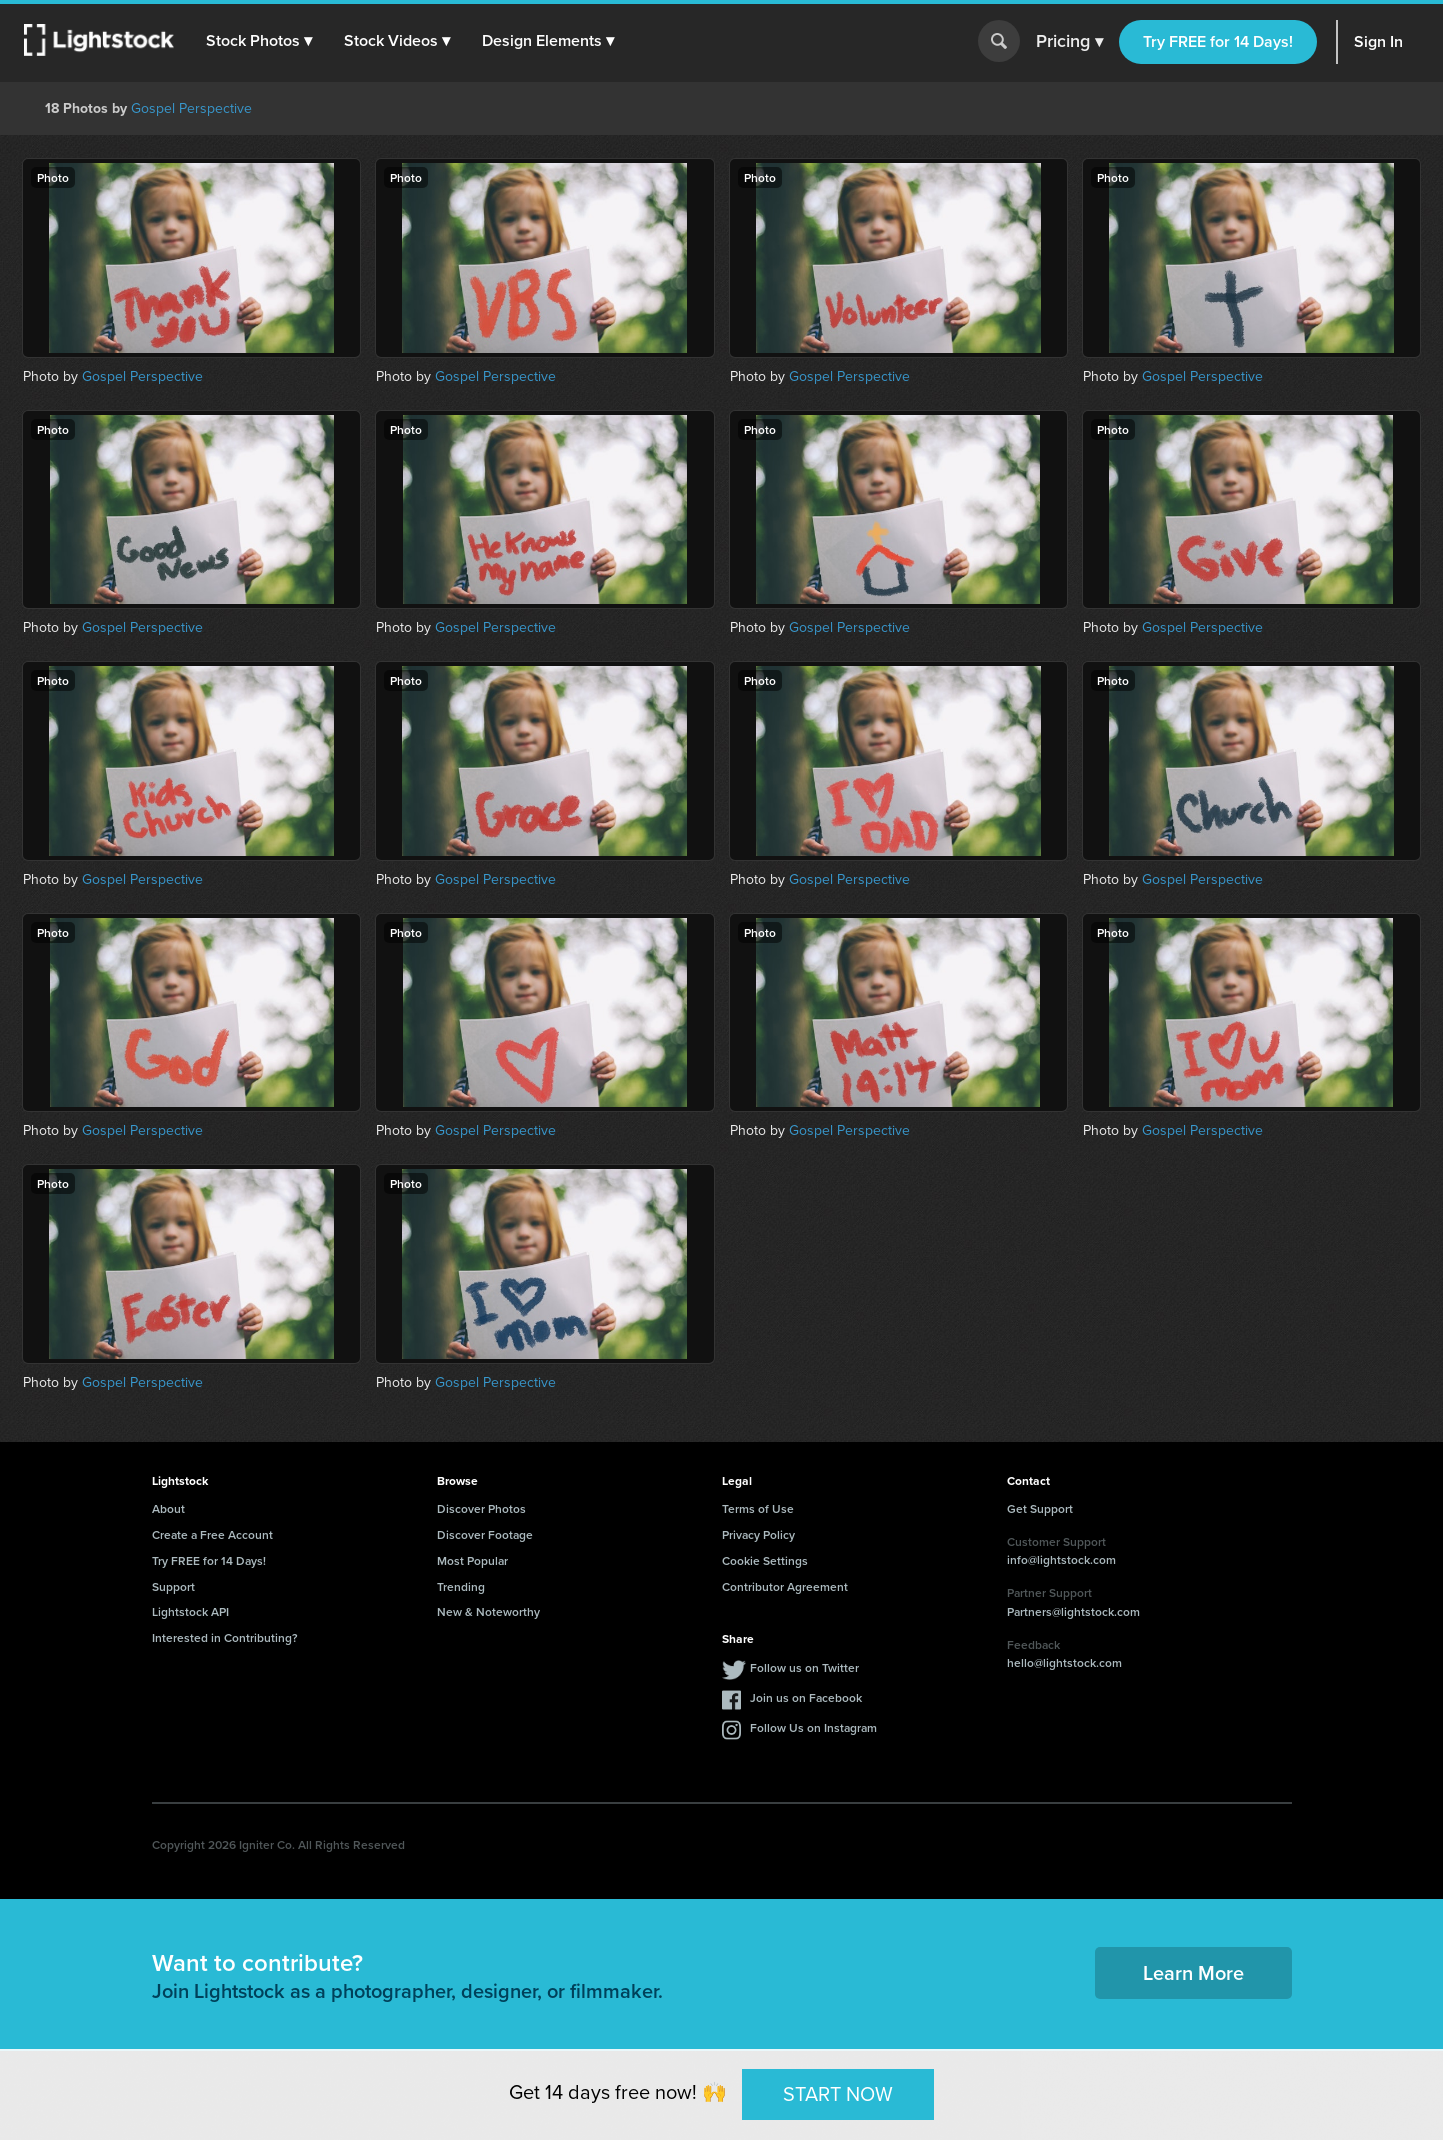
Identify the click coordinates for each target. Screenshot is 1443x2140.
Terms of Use (758, 1508)
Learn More (1193, 1972)
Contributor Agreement (785, 1586)
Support (173, 1586)
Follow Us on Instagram (813, 1727)
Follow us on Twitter (804, 1667)
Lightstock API (190, 1611)
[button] (259, 41)
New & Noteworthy (488, 1611)
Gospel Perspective (191, 108)
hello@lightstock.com (1064, 1662)
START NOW (838, 2094)
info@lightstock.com (1061, 1559)
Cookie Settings (765, 1560)
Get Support (1040, 1508)
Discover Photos (481, 1508)
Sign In (1378, 41)
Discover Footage (485, 1534)
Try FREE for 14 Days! (1218, 41)
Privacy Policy (758, 1534)
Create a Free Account (212, 1534)
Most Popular (472, 1560)
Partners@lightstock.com (1073, 1611)
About (168, 1508)
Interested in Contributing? (225, 1637)
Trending (461, 1586)
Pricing (1069, 42)
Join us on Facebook (806, 1697)
